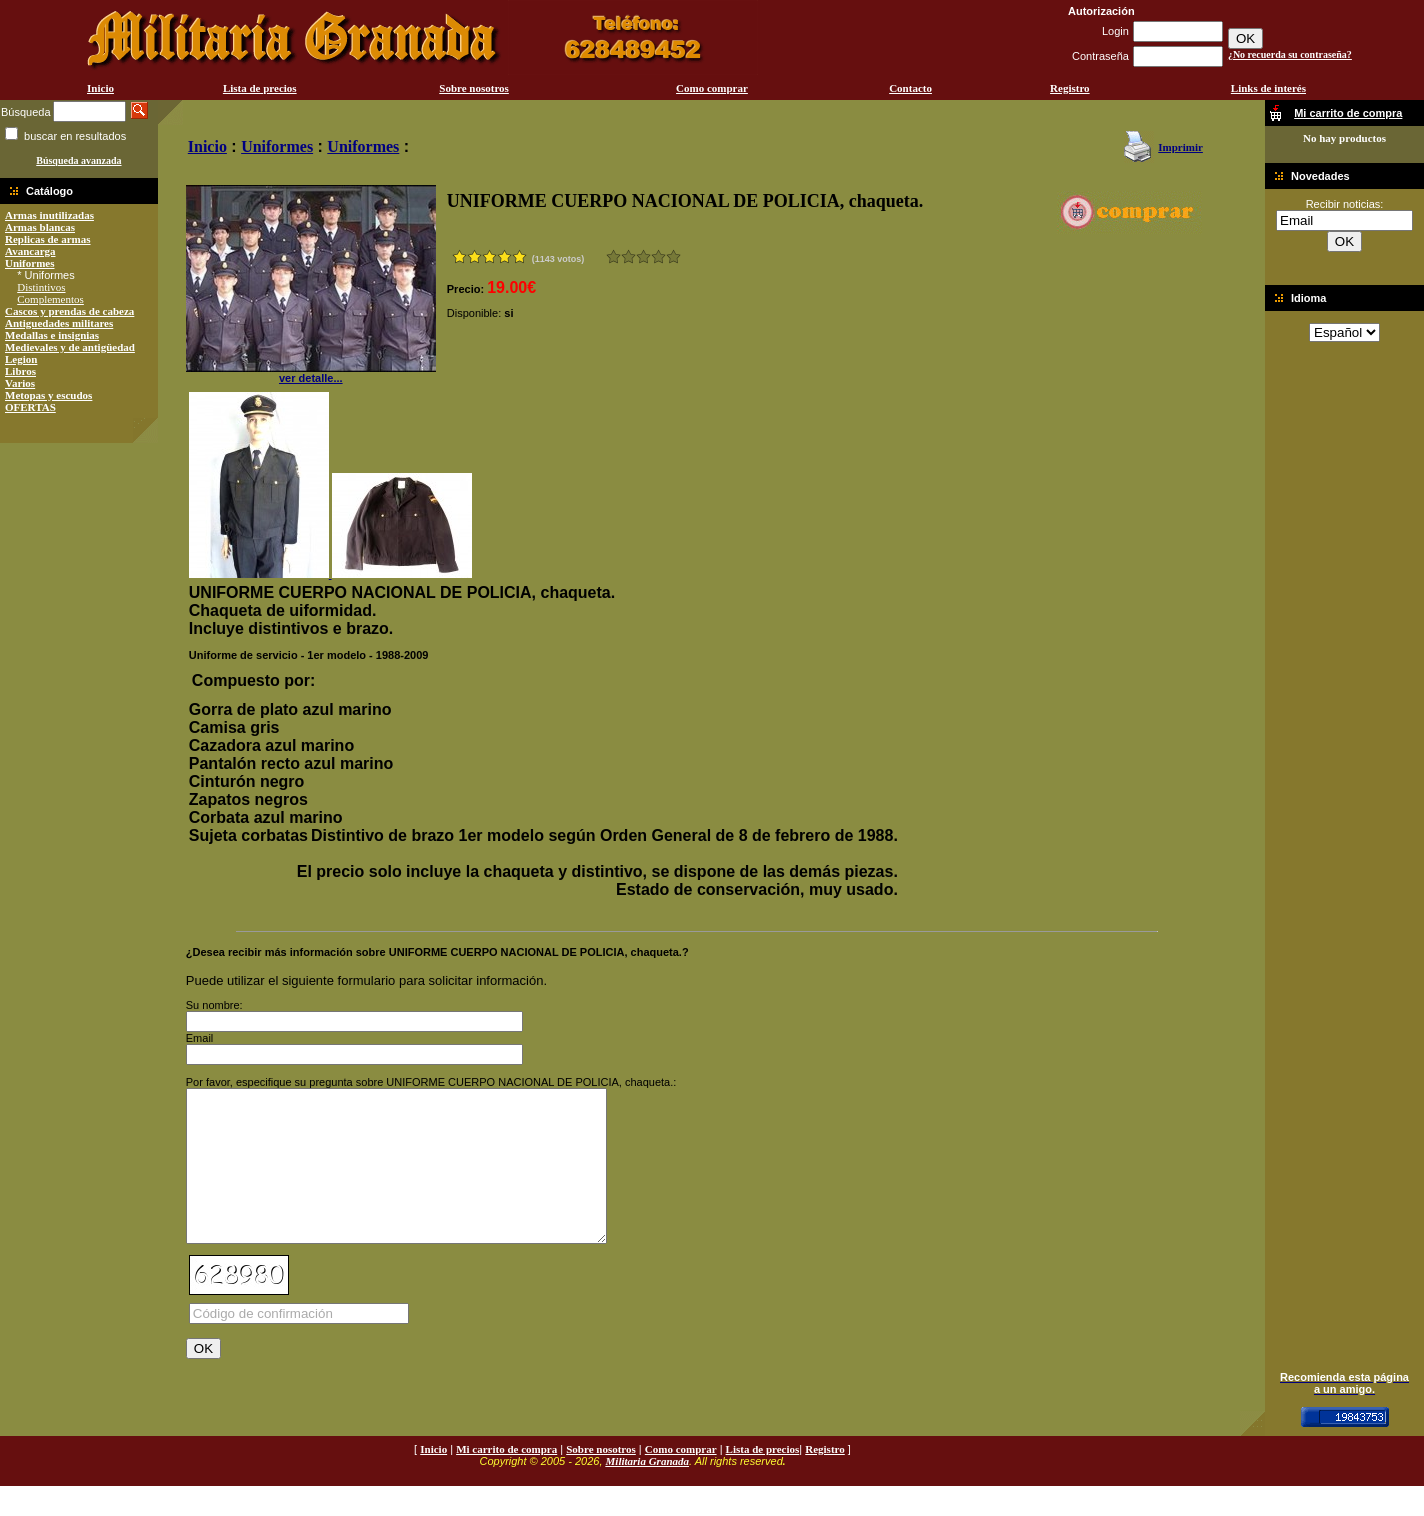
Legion (21, 359)
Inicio (100, 88)
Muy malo (613, 256)
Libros (20, 371)
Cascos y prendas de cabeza (69, 311)
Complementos (50, 299)
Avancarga (30, 251)
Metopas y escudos (48, 395)
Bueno (643, 256)
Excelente (673, 256)
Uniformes (30, 263)
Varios (20, 383)
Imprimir (1180, 147)
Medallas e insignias (52, 335)
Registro (1070, 88)
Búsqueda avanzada (78, 160)
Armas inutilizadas (49, 215)
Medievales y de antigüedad (70, 347)
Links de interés (1268, 88)
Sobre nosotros (474, 88)
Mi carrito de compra (506, 1479)
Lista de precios (260, 88)
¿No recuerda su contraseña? (1290, 54)
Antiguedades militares (59, 323)
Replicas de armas (48, 239)
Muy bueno (658, 256)
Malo (628, 256)
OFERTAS (30, 407)
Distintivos (41, 287)
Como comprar (712, 88)
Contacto (910, 88)
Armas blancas (40, 227)
